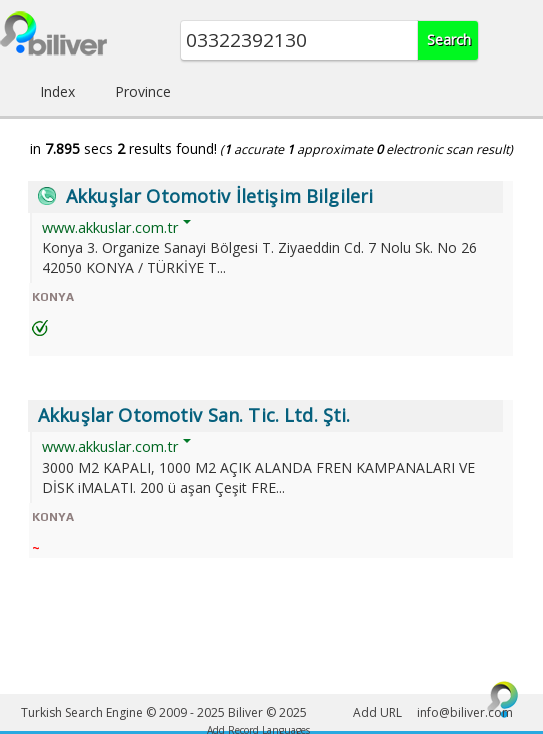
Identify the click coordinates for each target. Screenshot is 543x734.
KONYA (53, 297)
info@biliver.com (465, 712)
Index (57, 91)
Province (143, 91)
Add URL (377, 712)
